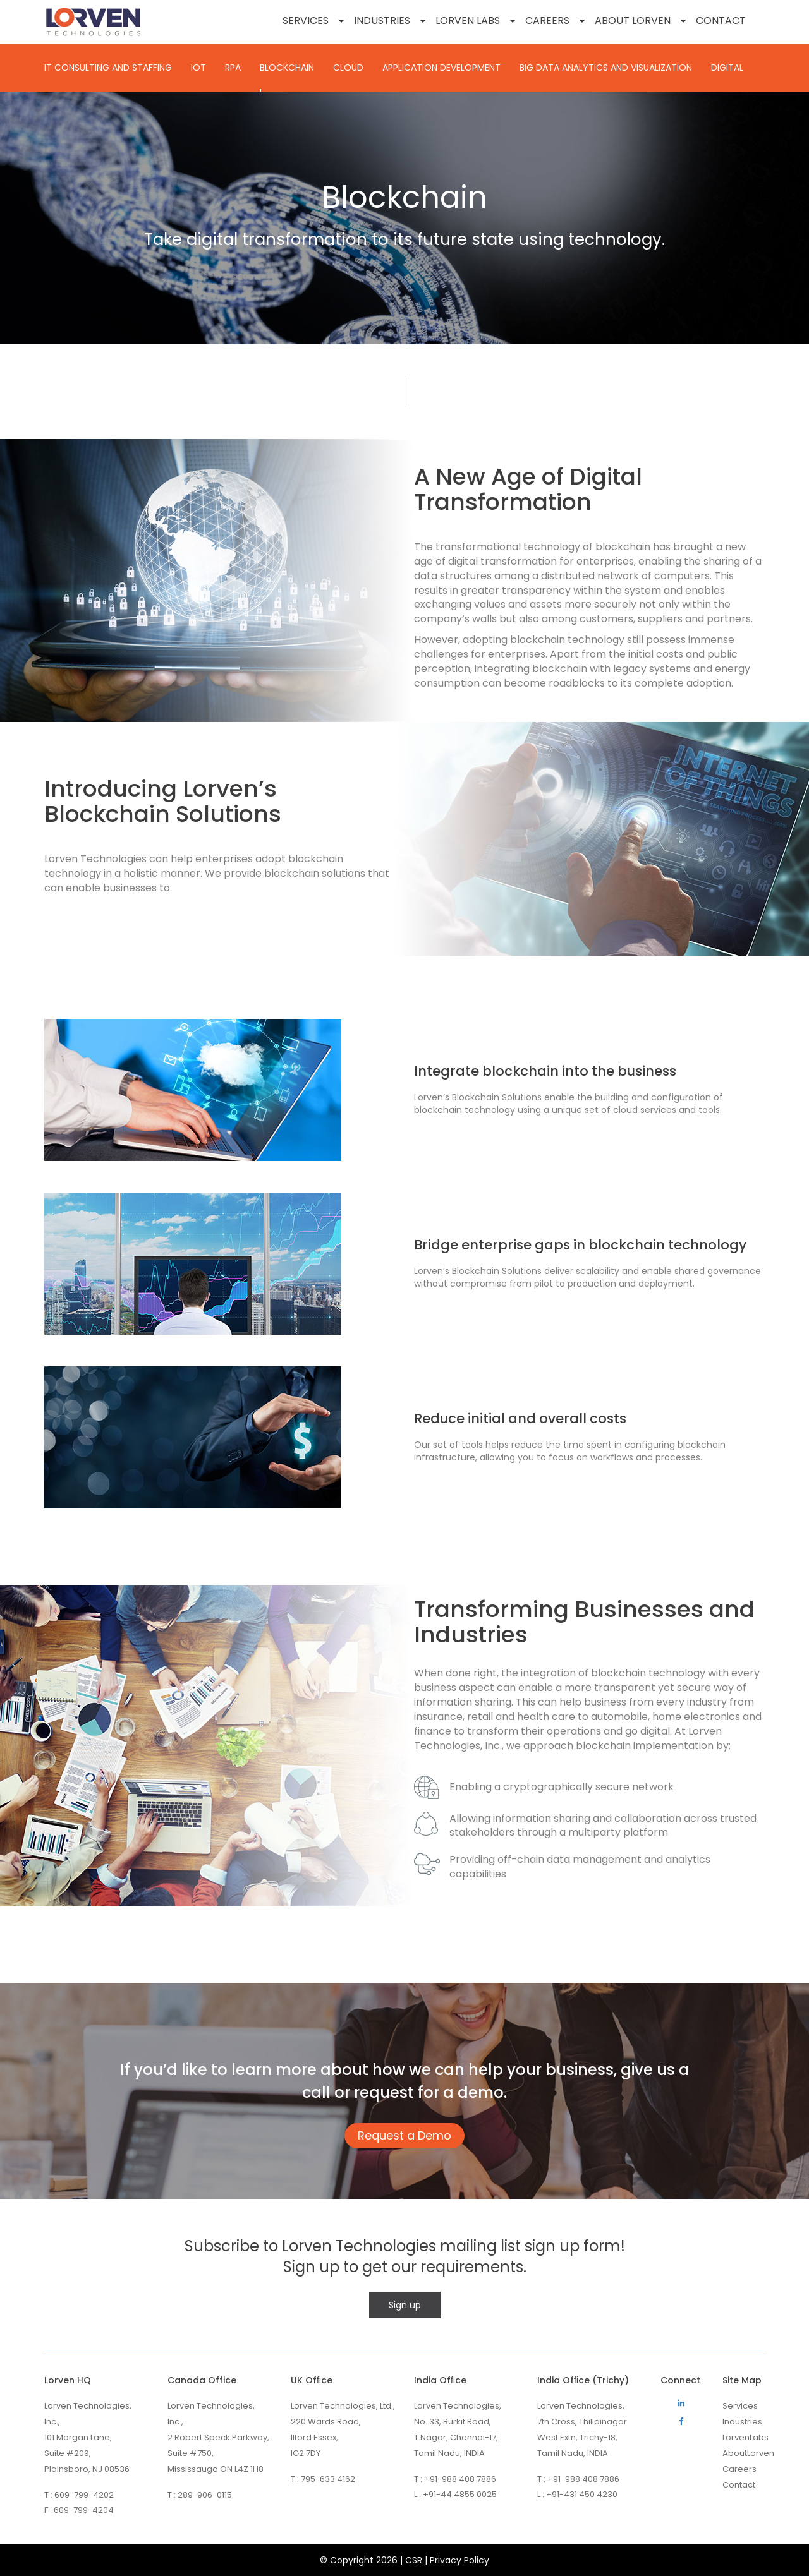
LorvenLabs (745, 2437)
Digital (727, 67)
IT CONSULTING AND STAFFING (108, 67)
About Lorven (633, 20)
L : (417, 2494)
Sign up (405, 2305)
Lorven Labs (467, 20)
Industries (382, 20)
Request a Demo (404, 2135)
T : (48, 2495)
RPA (233, 67)
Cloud (348, 67)
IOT (198, 67)
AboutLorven (748, 2453)
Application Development (441, 67)
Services (306, 20)
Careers (547, 20)
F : (48, 2510)
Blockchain (287, 67)
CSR (413, 2560)
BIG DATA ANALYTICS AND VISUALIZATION (606, 67)
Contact (721, 20)
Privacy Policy (459, 2560)
